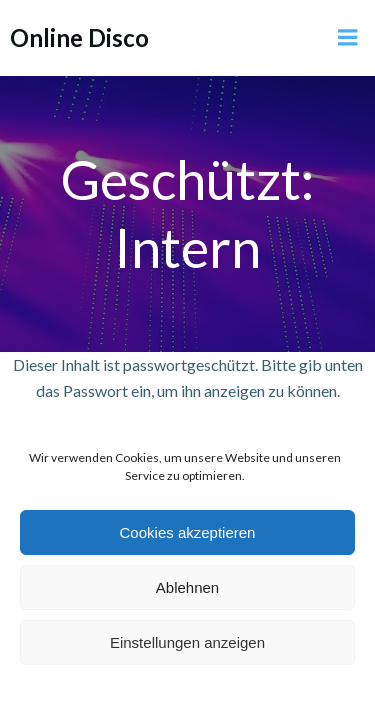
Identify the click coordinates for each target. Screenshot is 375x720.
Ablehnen (187, 587)
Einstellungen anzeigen (187, 642)
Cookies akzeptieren (188, 532)
